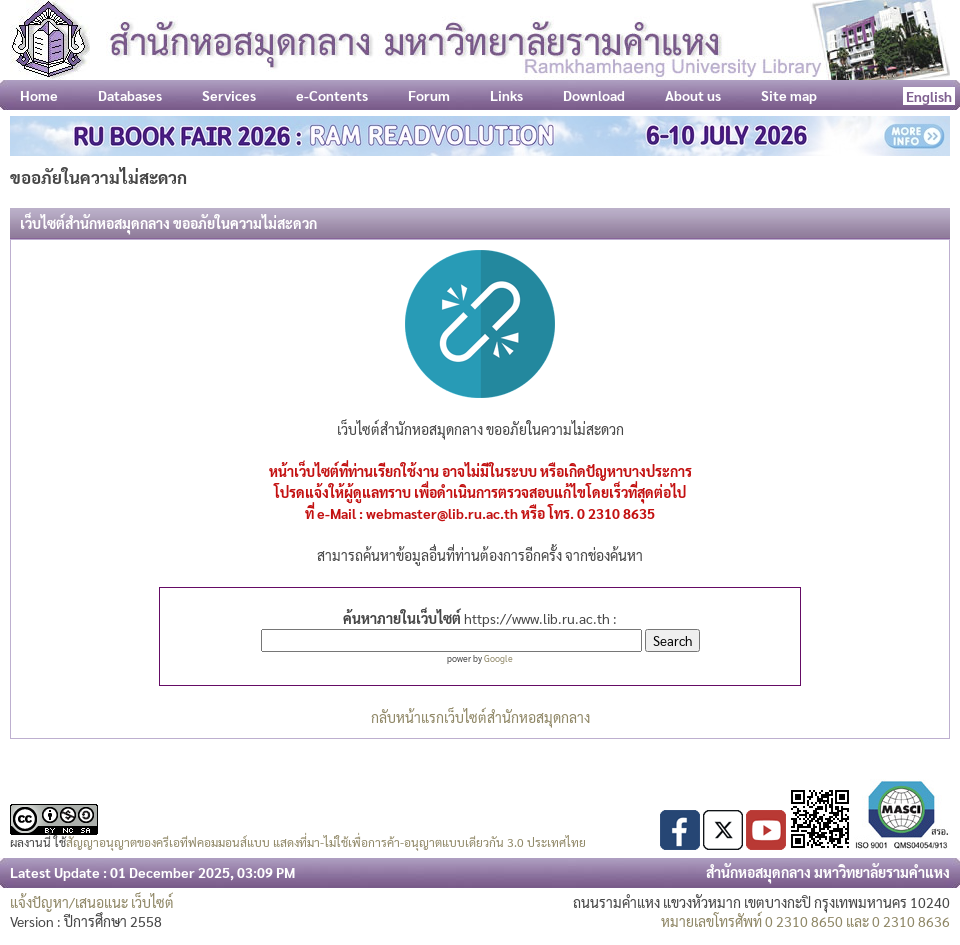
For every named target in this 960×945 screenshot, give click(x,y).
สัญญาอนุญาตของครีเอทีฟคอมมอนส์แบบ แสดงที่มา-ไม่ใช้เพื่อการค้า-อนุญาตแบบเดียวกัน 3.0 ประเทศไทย (326, 842)
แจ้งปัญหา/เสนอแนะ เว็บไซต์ (92, 902)
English (929, 96)
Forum (429, 95)
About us (693, 95)
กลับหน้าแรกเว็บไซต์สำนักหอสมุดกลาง (480, 717)
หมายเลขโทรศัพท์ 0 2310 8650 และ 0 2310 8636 (805, 921)
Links (506, 95)
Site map (789, 95)
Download (594, 95)
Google (498, 658)
